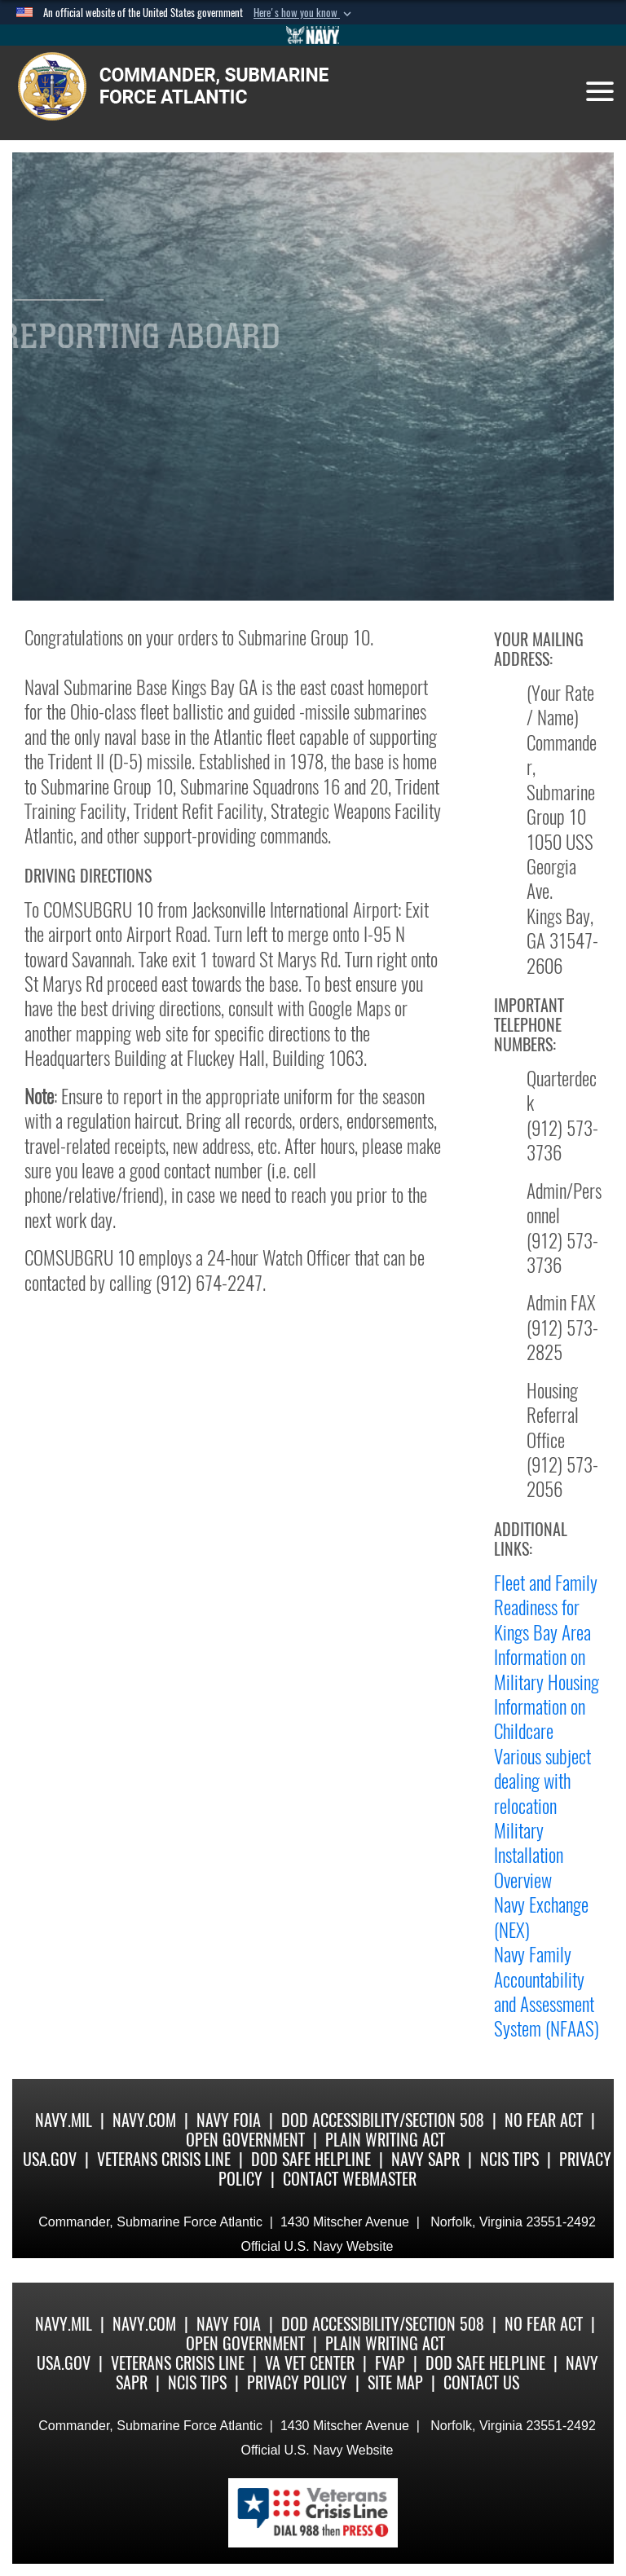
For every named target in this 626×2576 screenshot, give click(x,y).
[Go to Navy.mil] (313, 35)
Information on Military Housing (546, 1669)
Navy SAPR (425, 2159)
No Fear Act (544, 2120)
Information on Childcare (539, 1718)
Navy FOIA (228, 2120)
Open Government (245, 2140)
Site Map (395, 2382)
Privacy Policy (297, 2382)
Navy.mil (63, 2120)
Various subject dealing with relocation (542, 1781)
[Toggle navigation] (600, 91)
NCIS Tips (509, 2159)
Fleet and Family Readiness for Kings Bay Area (545, 1607)
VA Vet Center (310, 2363)
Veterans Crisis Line (164, 2159)
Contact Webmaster (350, 2179)
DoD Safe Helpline (311, 2159)
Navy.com (144, 2120)
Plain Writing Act (385, 2140)
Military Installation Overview (528, 1855)
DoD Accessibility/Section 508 (382, 2120)
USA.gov (50, 2159)
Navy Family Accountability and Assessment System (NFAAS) (546, 1991)
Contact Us (481, 2382)
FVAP (390, 2363)
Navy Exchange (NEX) (541, 1916)
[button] (304, 13)
